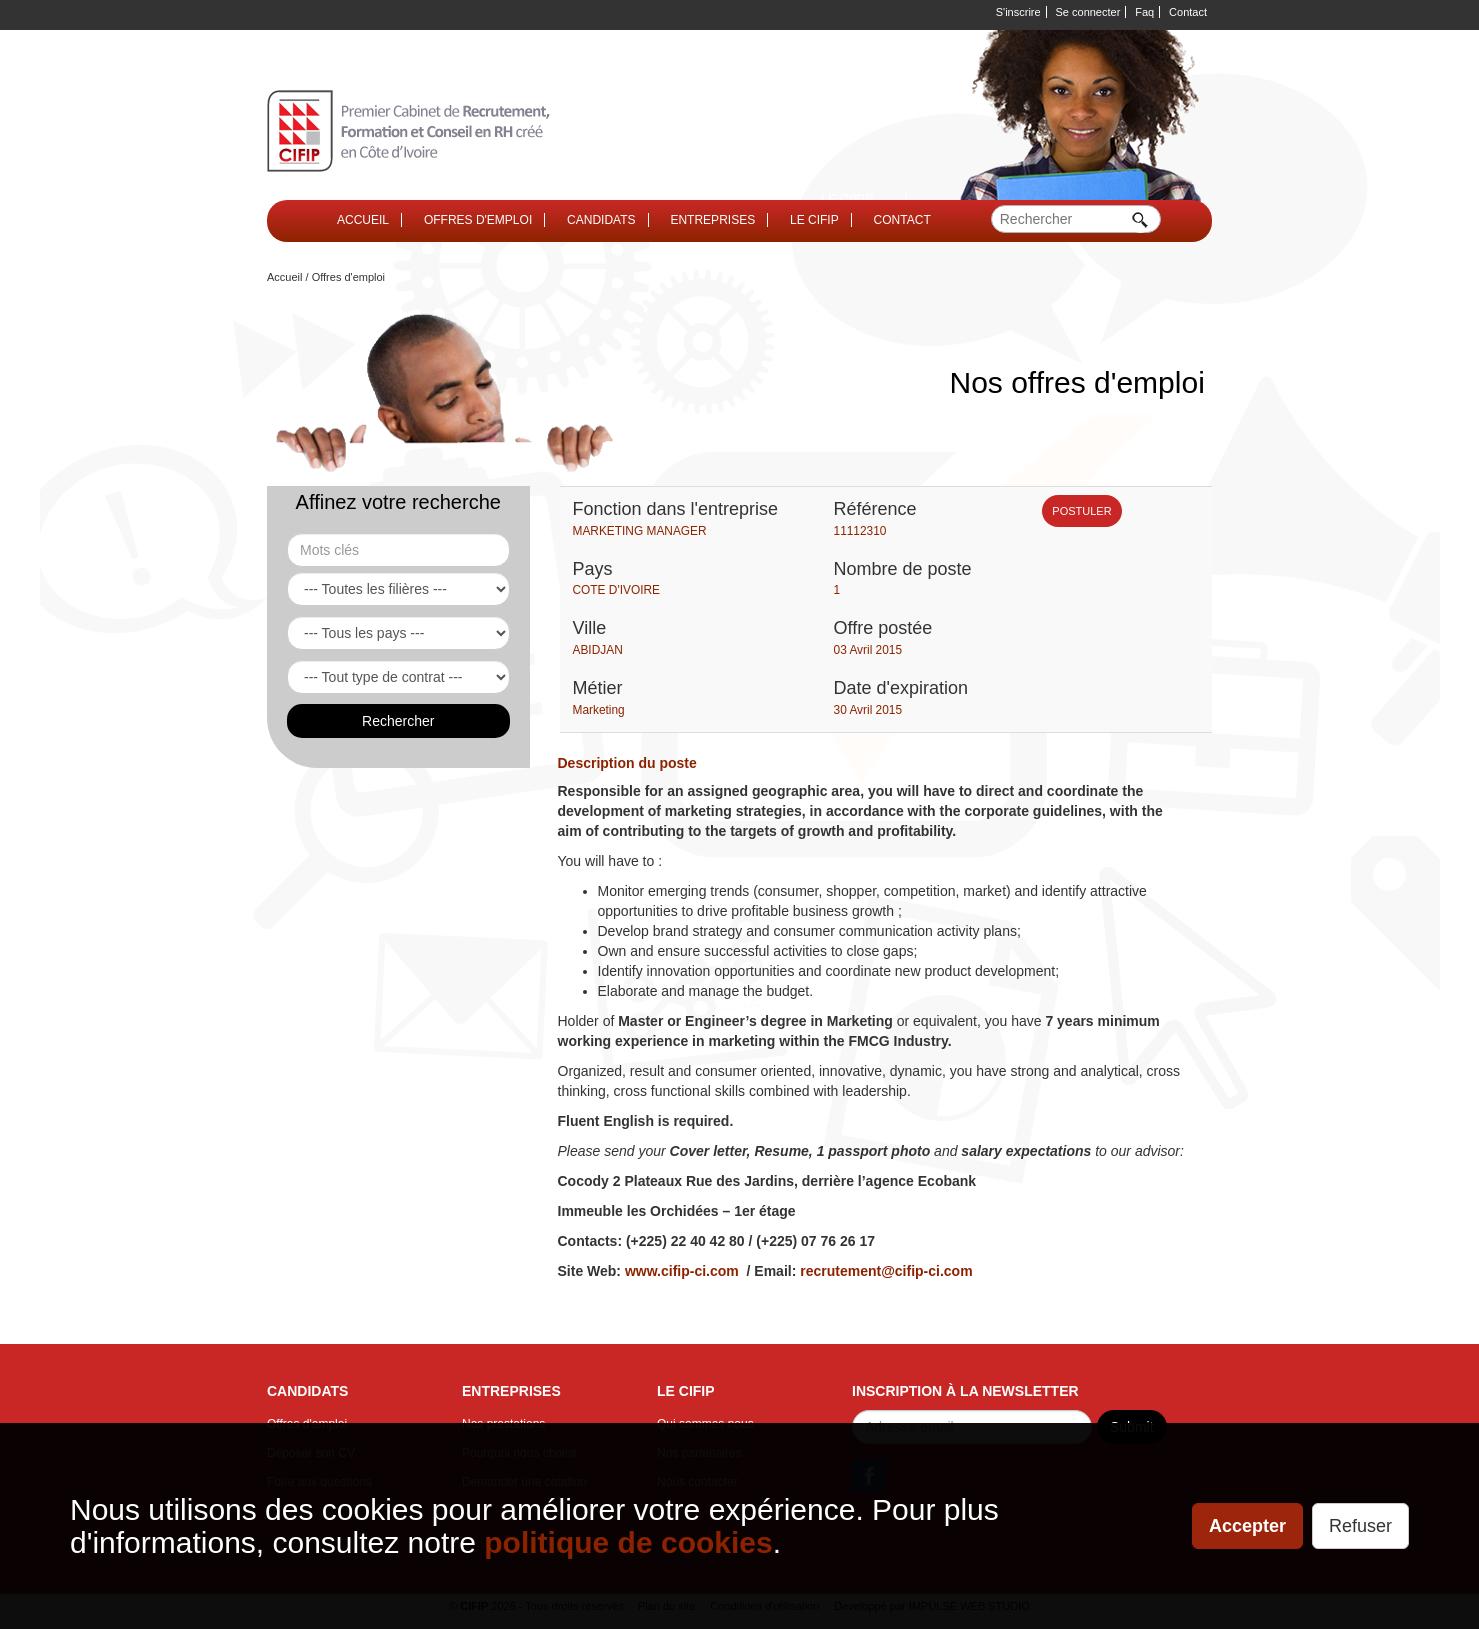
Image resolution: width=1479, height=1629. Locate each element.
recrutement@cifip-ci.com (886, 1271)
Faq (1144, 12)
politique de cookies (628, 1542)
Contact (1188, 12)
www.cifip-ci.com (682, 1271)
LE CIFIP (814, 220)
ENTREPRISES (712, 220)
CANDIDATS (601, 220)
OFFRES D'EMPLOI (478, 220)
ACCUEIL (363, 220)
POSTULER (1081, 511)
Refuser (1360, 1526)
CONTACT (902, 220)
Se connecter (1088, 12)
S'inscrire (1018, 12)
